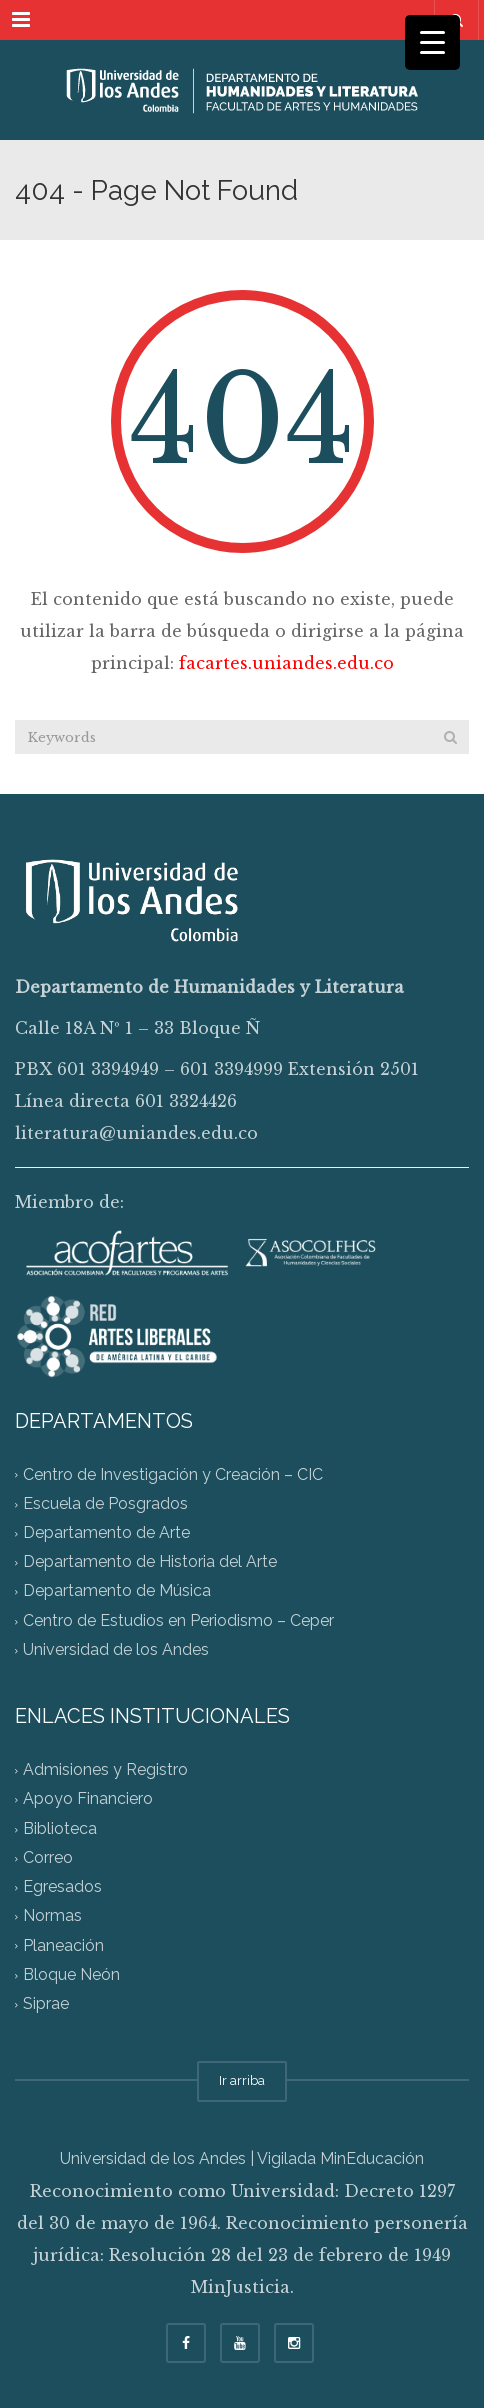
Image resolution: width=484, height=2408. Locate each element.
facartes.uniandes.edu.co (286, 663)
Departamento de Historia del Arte (150, 1562)
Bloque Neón (71, 1974)
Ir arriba (242, 2080)
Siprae (46, 2004)
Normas (52, 1916)
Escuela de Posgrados (105, 1503)
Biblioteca (60, 1828)
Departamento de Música (117, 1591)
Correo (48, 1857)
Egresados (62, 1887)
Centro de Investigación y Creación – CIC (173, 1474)
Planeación (63, 1945)
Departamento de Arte (106, 1532)
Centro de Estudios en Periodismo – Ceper (178, 1620)
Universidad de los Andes (116, 1649)
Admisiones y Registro (105, 1770)
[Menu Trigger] (432, 42)
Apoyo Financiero (88, 1799)
